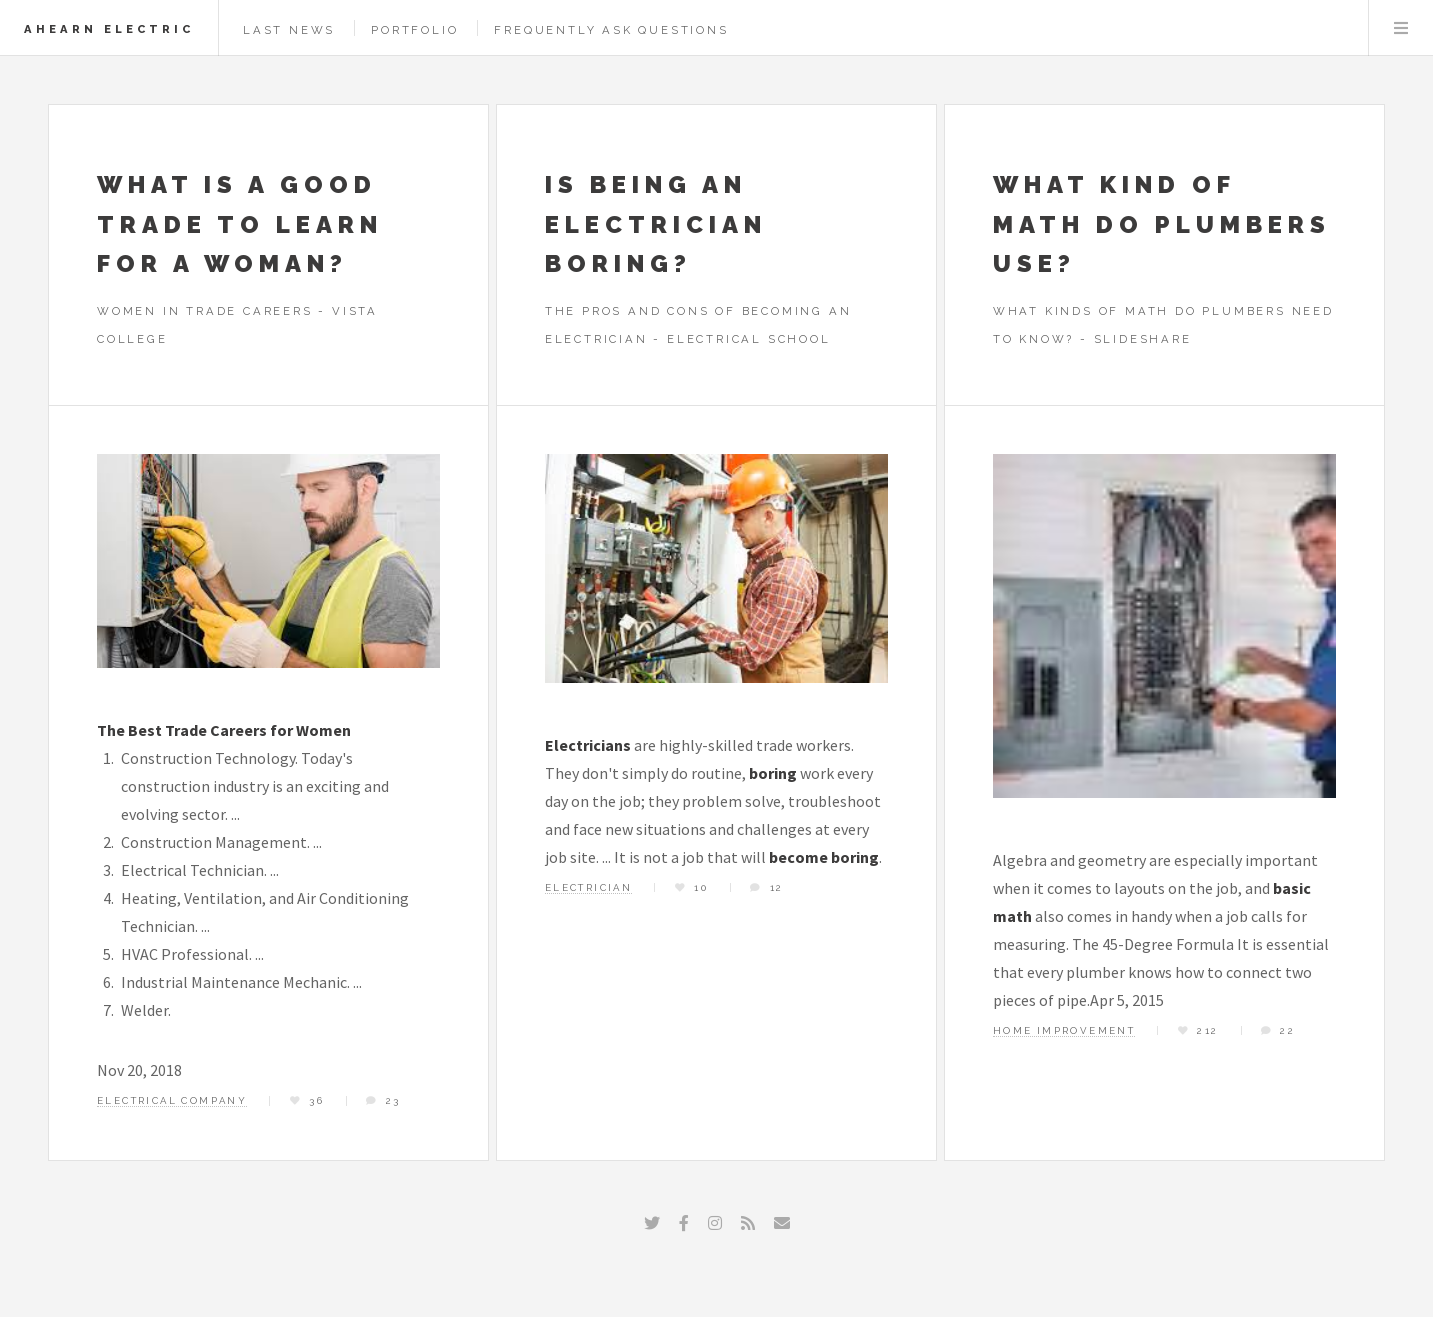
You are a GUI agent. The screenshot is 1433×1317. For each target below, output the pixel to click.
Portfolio (414, 30)
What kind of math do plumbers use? (1162, 224)
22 (1287, 1030)
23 (393, 1100)
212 (1207, 1030)
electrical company (172, 1100)
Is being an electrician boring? (656, 224)
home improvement (1064, 1030)
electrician (588, 887)
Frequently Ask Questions (611, 30)
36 (316, 1100)
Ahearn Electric (109, 29)
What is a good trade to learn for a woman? (240, 224)
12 (777, 887)
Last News (289, 30)
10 (701, 887)
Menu (1401, 28)
